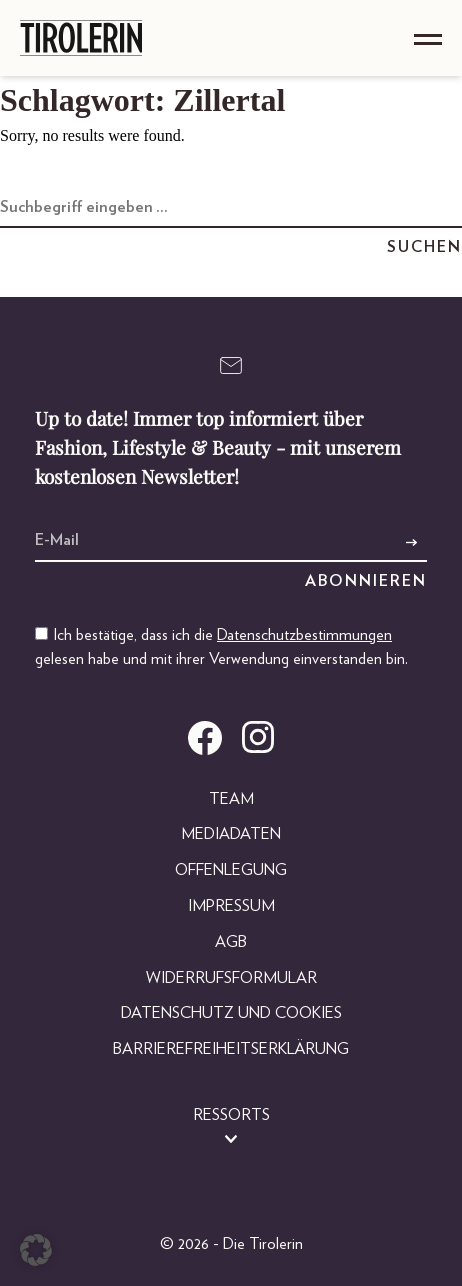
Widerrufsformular (231, 978)
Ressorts (231, 1115)
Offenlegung (231, 870)
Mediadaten (231, 834)
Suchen (424, 247)
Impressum (231, 906)
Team (231, 799)
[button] (36, 1250)
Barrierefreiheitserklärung (231, 1049)
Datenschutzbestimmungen (304, 635)
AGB (231, 942)
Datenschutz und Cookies (231, 1013)
